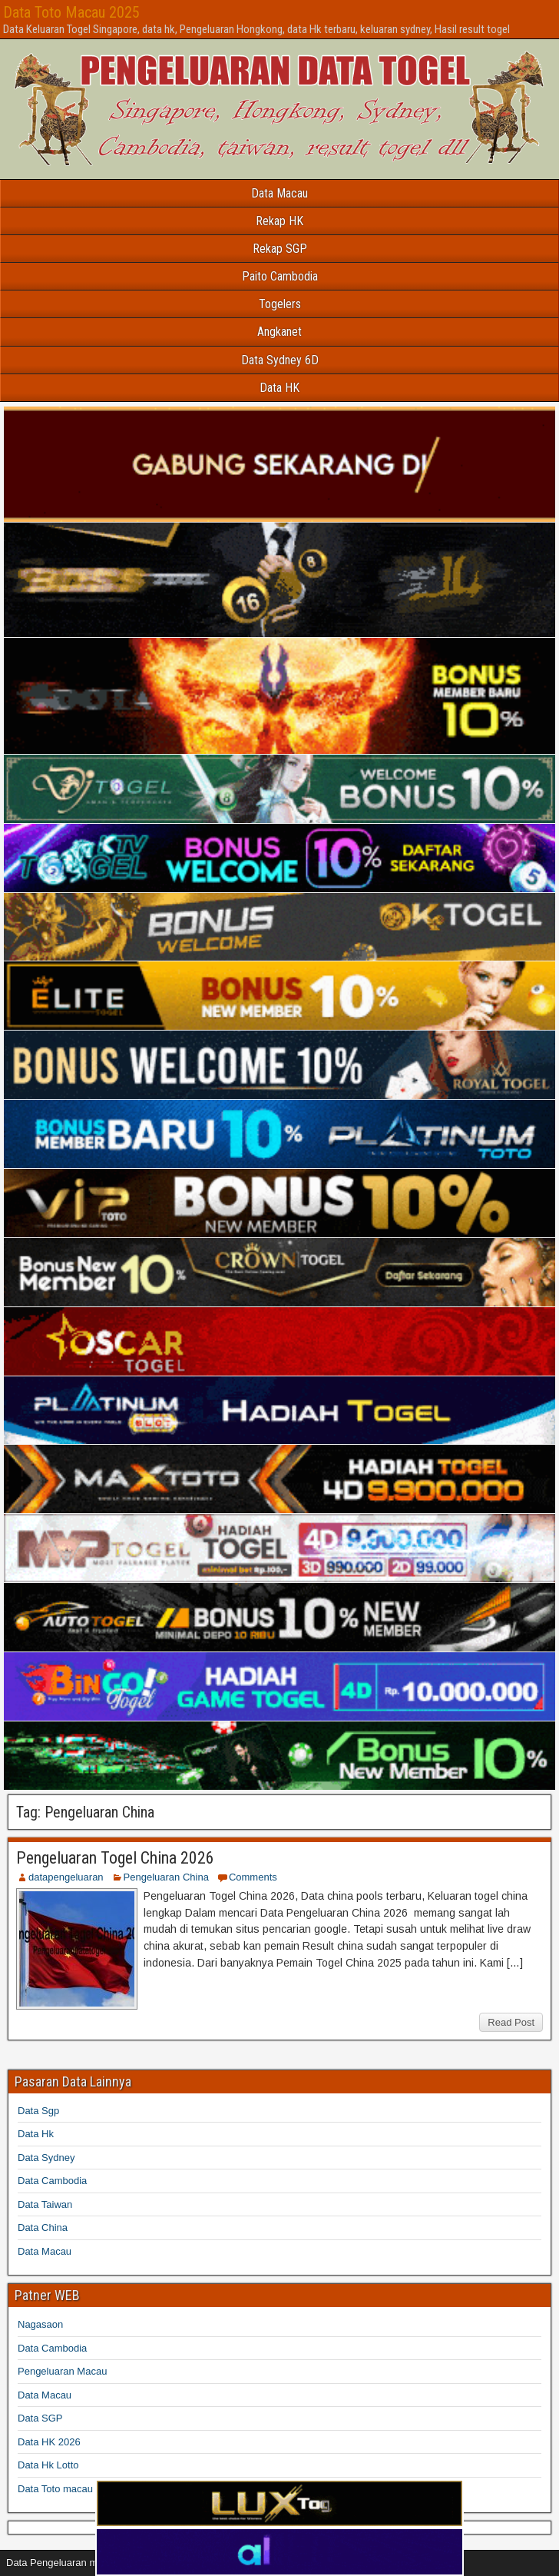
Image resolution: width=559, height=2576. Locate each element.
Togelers (280, 304)
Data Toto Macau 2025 (71, 12)
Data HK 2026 (49, 2442)
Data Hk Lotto (48, 2465)
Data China (43, 2227)
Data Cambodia (52, 2180)
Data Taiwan (45, 2204)
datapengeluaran (66, 1877)
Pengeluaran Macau (62, 2371)
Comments (253, 1877)
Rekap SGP (280, 248)
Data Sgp (38, 2110)
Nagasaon (40, 2324)
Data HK (279, 387)
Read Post (511, 2022)
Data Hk (36, 2133)
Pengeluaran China (166, 1877)
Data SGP (40, 2418)
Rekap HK (279, 221)
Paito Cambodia (280, 276)
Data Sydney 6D (280, 360)
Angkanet (279, 331)
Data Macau (279, 193)
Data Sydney (46, 2157)
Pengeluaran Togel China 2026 (115, 1857)
